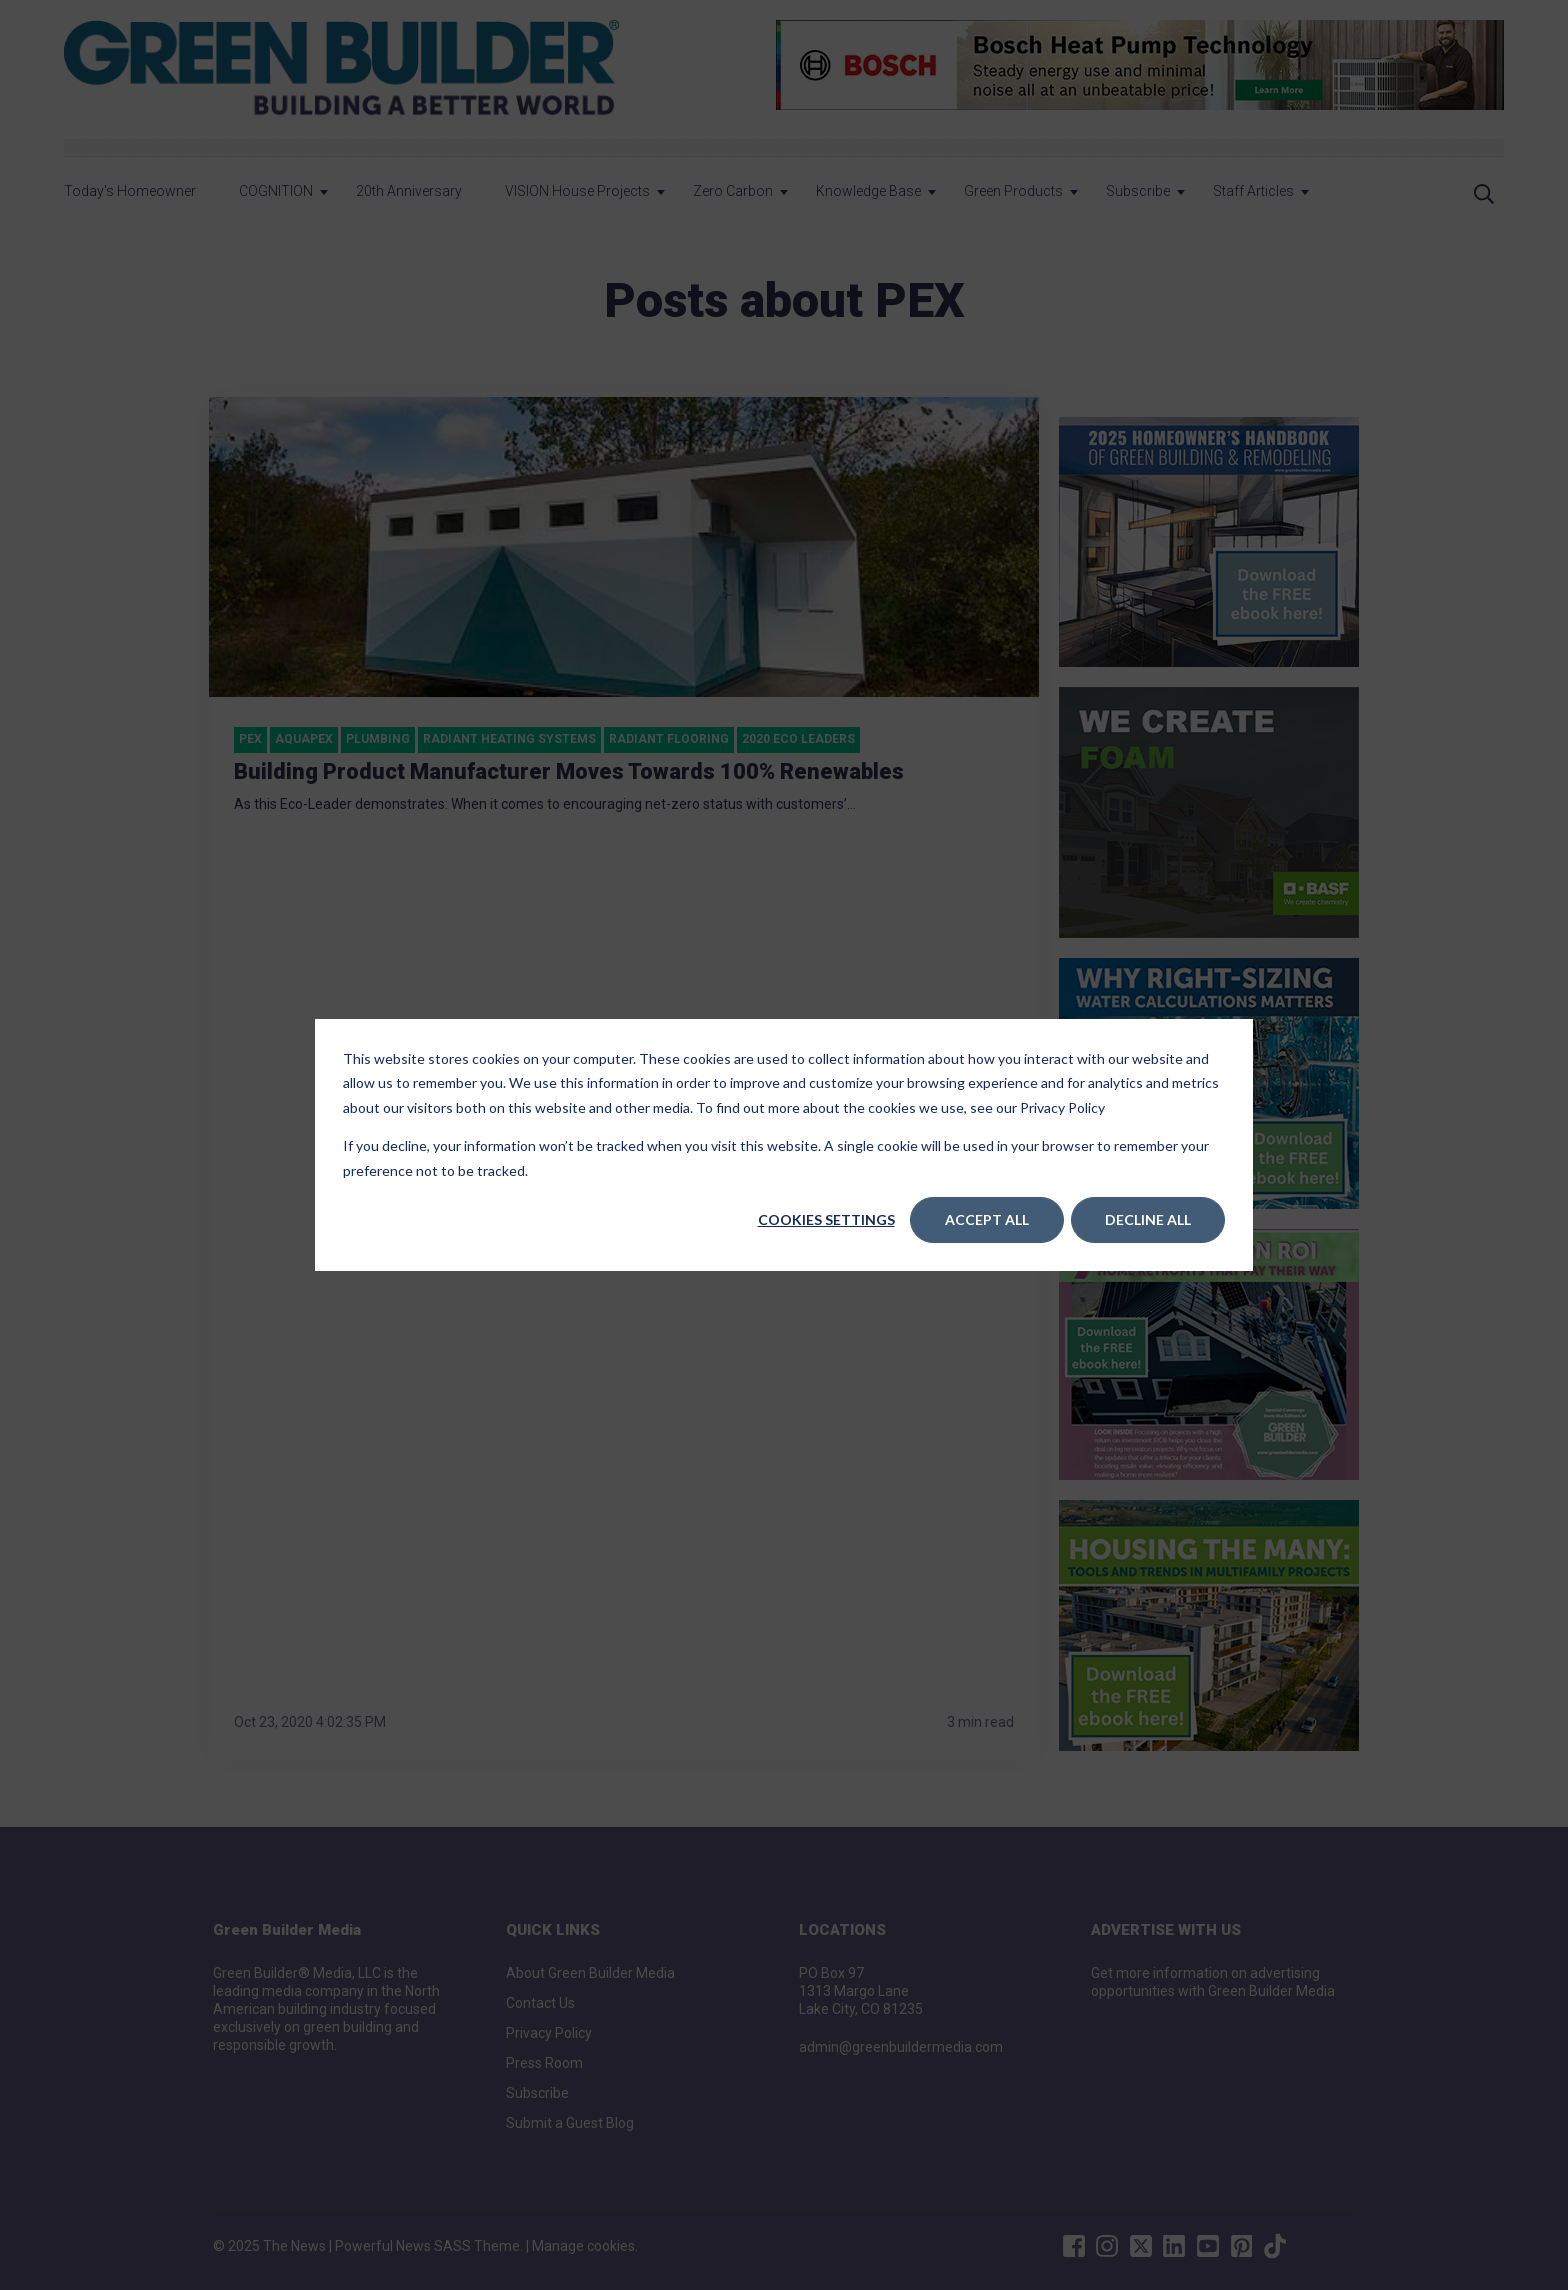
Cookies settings (826, 1219)
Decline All (1148, 1219)
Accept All (987, 1219)
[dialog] (784, 1145)
